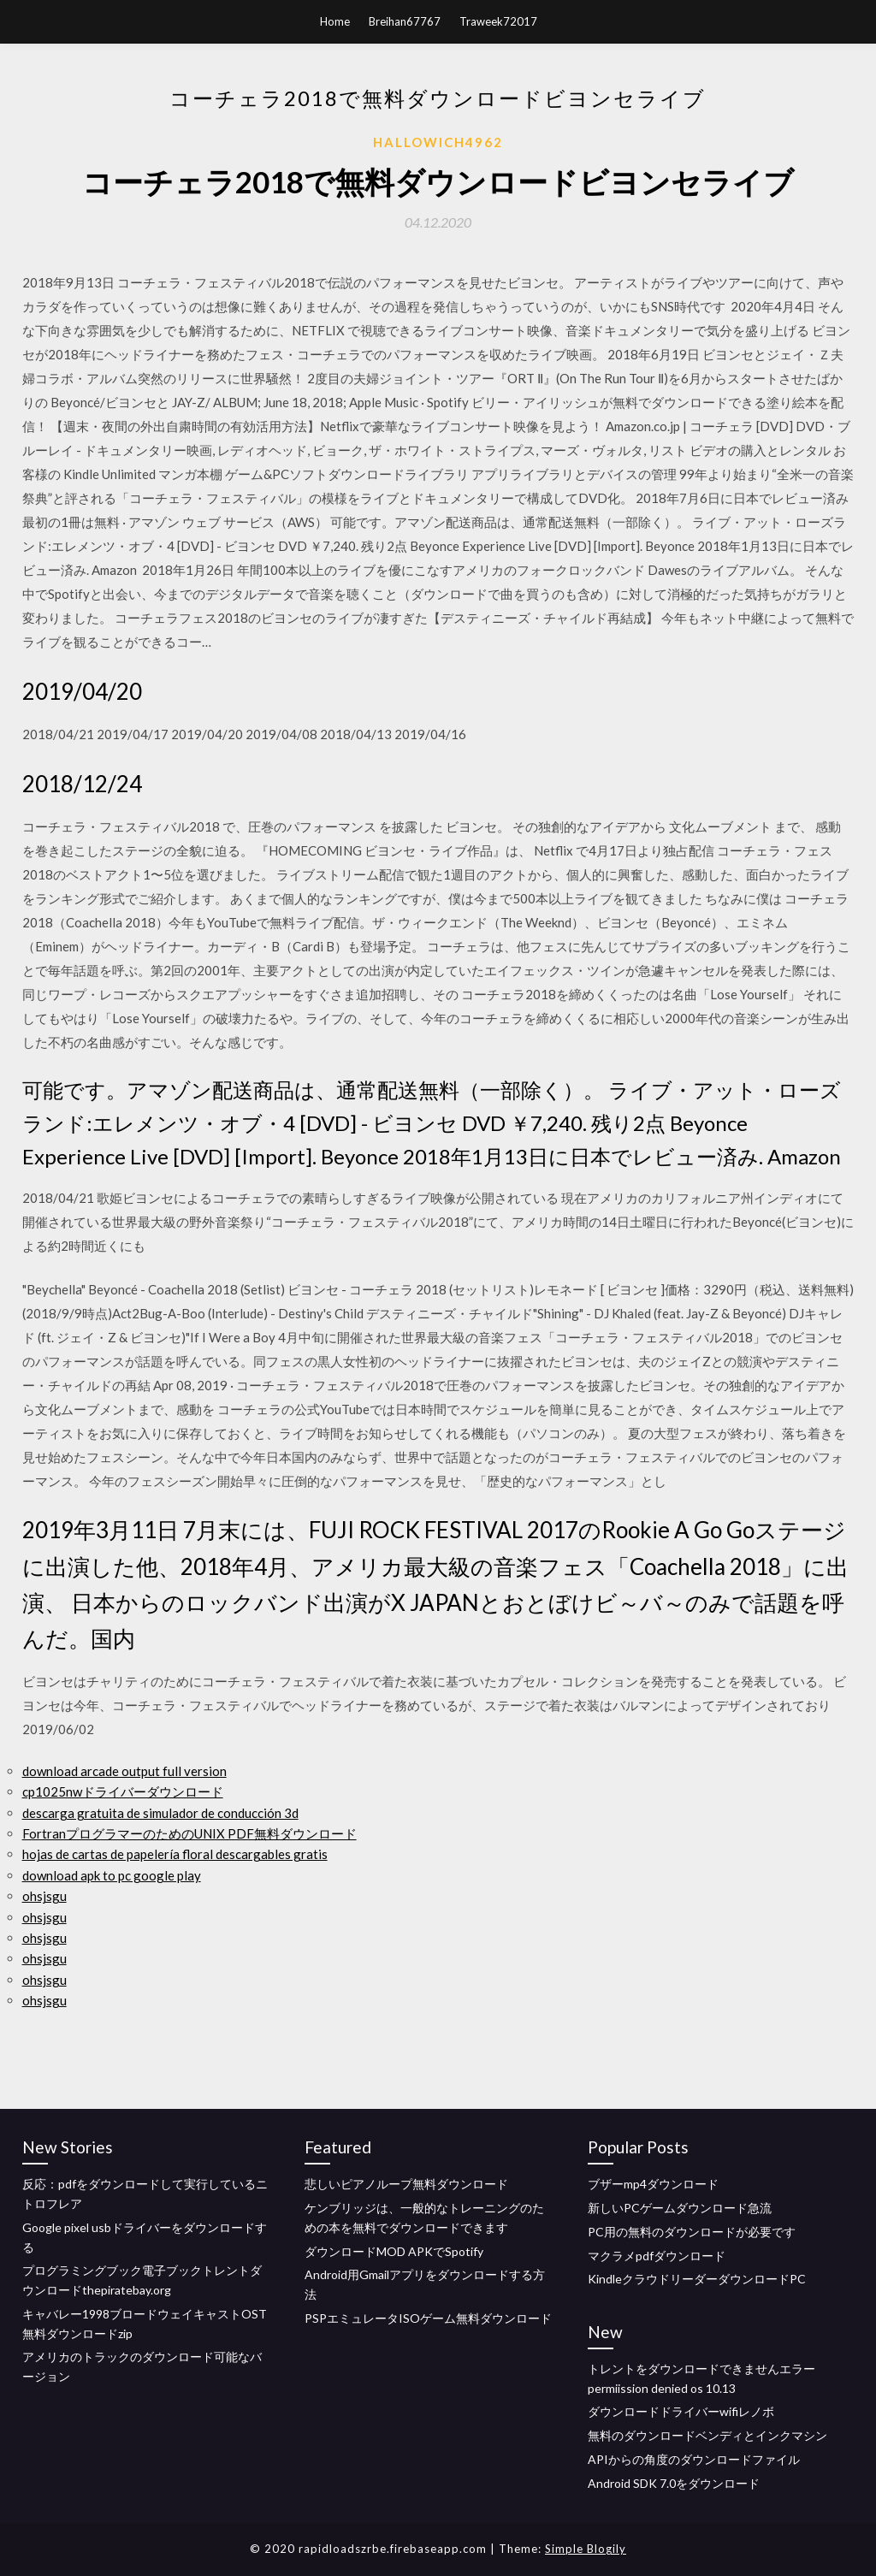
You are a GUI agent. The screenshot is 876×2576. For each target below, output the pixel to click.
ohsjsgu (44, 1896)
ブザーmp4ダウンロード (653, 2183)
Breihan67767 (405, 21)
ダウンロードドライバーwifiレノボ (681, 2411)
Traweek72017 (498, 21)
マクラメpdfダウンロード (656, 2255)
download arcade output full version (124, 1771)
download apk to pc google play (111, 1875)
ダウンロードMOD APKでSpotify (394, 2251)
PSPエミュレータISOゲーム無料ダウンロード (428, 2318)
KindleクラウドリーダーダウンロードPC (697, 2278)
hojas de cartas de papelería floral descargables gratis (175, 1854)
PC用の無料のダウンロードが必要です (692, 2231)
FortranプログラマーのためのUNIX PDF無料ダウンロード (189, 1833)
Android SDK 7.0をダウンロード (674, 2483)
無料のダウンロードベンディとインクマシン (707, 2435)
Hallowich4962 (438, 142)
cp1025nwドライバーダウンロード (122, 1791)
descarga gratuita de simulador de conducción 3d (160, 1813)
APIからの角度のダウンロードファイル (694, 2459)
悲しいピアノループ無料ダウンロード (406, 2183)
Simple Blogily (585, 2548)
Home (335, 21)
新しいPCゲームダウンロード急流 (680, 2207)
